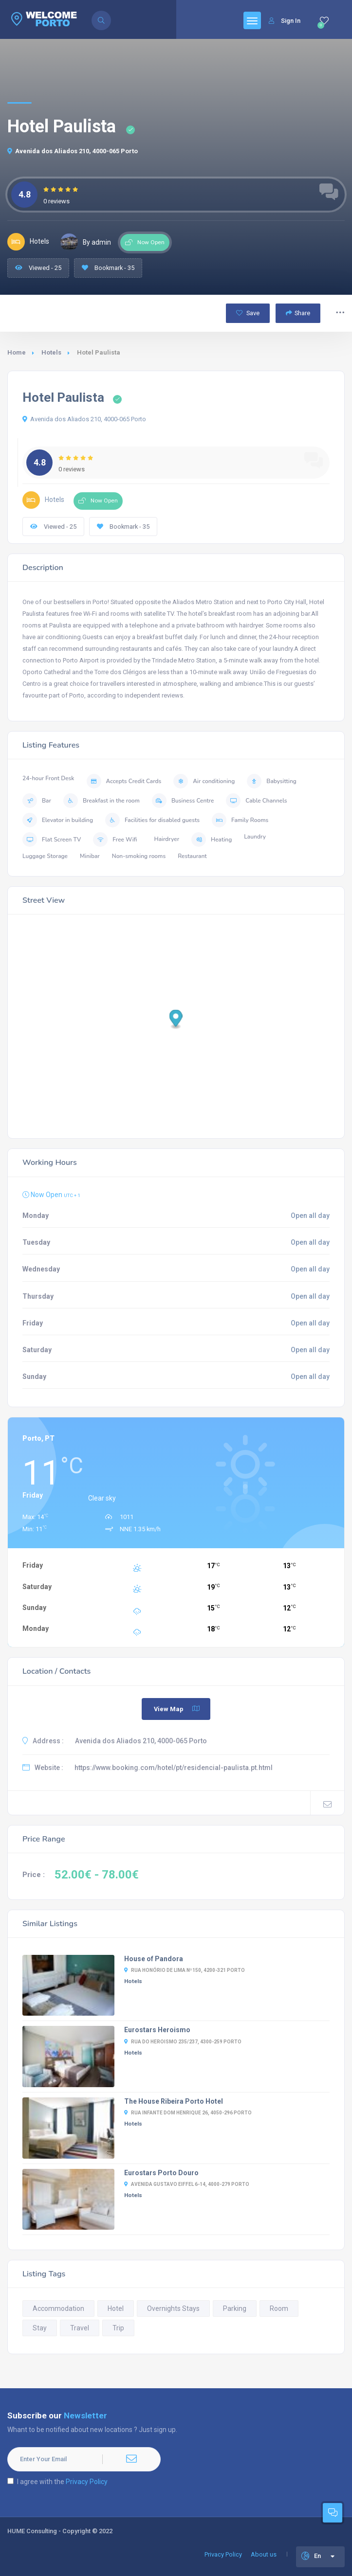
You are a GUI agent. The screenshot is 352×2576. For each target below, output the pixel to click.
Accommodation (58, 2308)
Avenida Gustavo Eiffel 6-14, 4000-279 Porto (186, 2184)
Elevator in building (57, 820)
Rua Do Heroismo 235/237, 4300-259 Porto (182, 2041)
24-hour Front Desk (48, 778)
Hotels (51, 352)
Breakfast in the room (101, 800)
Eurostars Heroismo (157, 2030)
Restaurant (192, 856)
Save (247, 313)
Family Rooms (240, 820)
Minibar (90, 856)
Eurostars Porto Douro (161, 2173)
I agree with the (57, 2482)
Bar (36, 800)
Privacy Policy (87, 2482)
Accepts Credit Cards (124, 781)
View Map (177, 1709)
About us (264, 2554)
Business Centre (183, 800)
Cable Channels (256, 800)
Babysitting (271, 781)
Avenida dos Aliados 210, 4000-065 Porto (72, 151)
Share (298, 313)
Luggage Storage (45, 856)
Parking (234, 2308)
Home (16, 352)
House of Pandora (153, 1959)
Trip (118, 2328)
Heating (211, 839)
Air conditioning (204, 781)
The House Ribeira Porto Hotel (173, 2101)
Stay (40, 2328)
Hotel (116, 2308)
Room (279, 2308)
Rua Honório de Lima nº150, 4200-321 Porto (184, 1970)
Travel (79, 2328)
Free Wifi (115, 839)
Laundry (255, 837)
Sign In (284, 20)
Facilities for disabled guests (152, 820)
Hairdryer (167, 839)
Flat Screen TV (51, 839)
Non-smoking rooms (139, 856)
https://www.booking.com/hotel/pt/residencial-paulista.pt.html (173, 1767)
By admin (85, 242)
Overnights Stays (173, 2308)
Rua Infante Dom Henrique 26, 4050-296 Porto (188, 2112)
